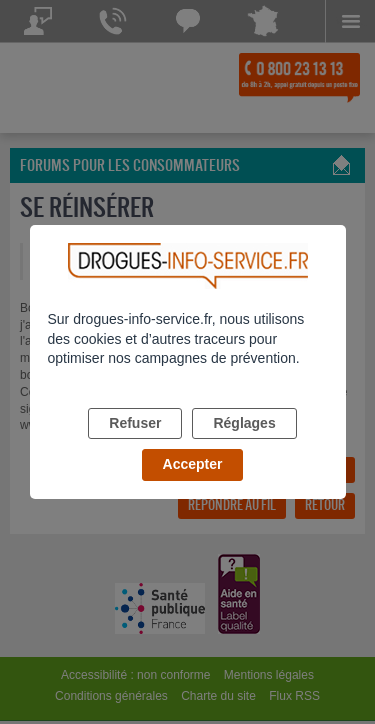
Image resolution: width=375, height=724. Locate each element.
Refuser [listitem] (135, 423)
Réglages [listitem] (244, 423)
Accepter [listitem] (193, 464)
